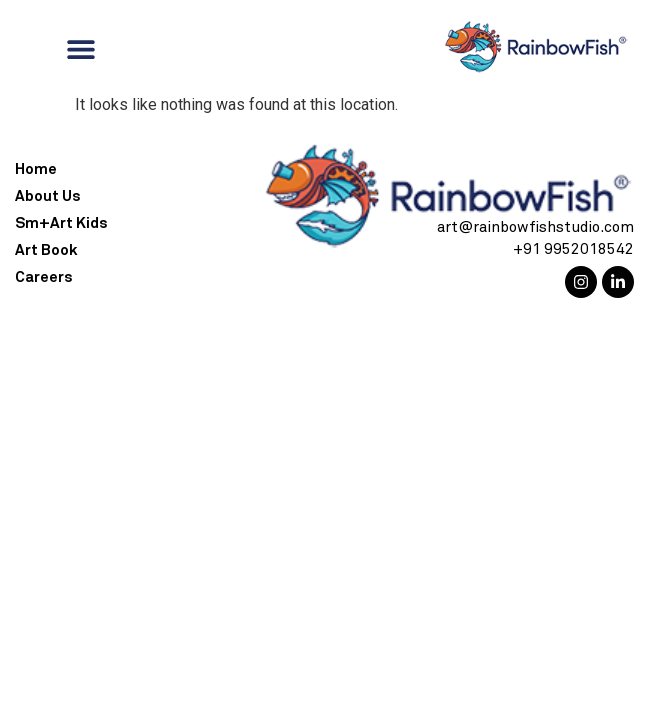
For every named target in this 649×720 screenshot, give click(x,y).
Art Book (46, 250)
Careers (43, 277)
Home (36, 169)
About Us (47, 196)
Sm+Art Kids (61, 223)
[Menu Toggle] (81, 49)
